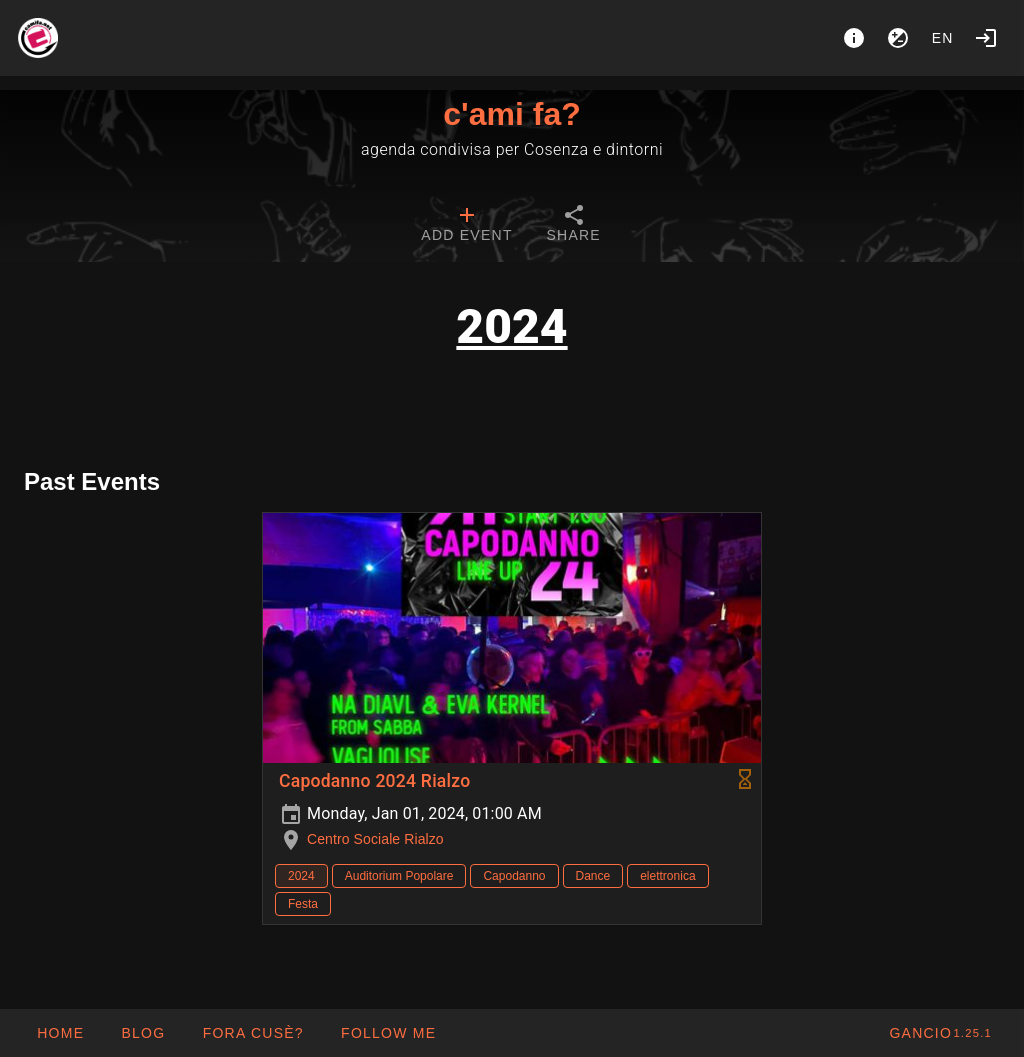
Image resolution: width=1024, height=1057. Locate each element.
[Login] (986, 38)
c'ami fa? (511, 114)
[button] (252, 1033)
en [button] (943, 38)
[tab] (466, 226)
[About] (854, 38)
